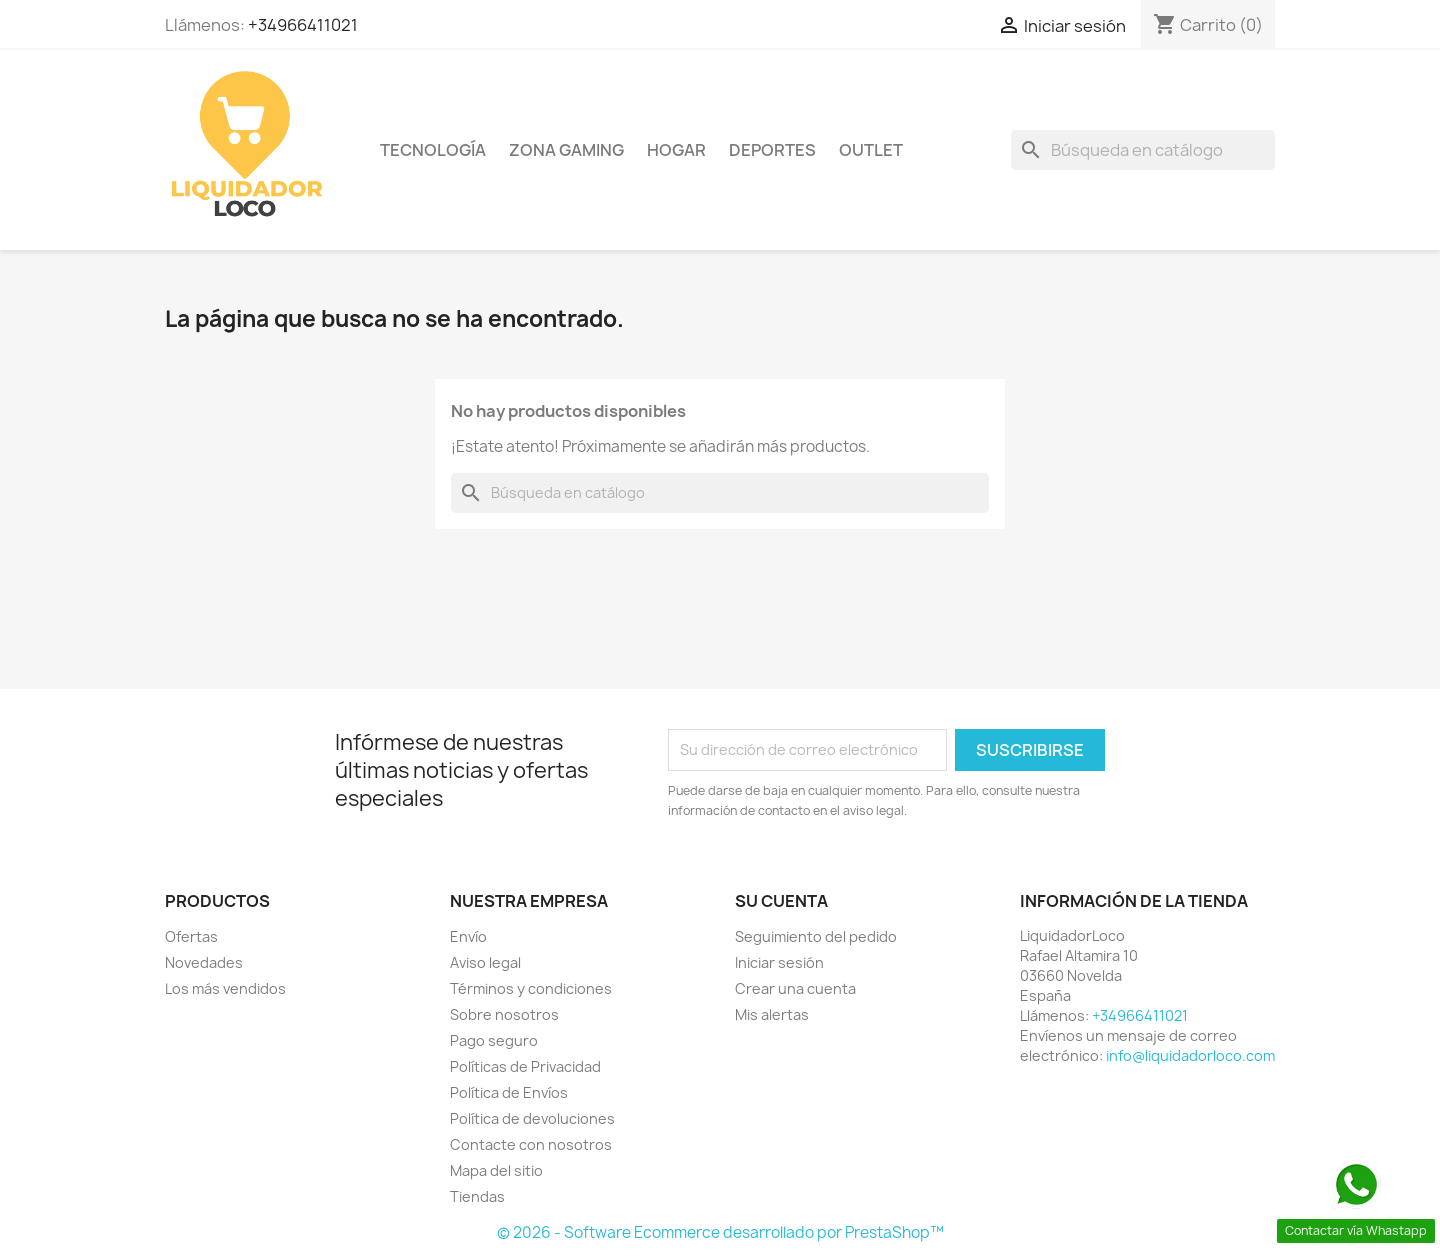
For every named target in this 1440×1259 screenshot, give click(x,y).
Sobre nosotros (504, 1014)
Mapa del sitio (496, 1170)
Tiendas (477, 1196)
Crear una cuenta (795, 988)
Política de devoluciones (532, 1118)
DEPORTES (772, 150)
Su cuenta (781, 901)
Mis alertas (772, 1014)
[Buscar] (1143, 150)
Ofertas (191, 936)
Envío (468, 936)
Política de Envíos (509, 1092)
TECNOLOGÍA (433, 150)
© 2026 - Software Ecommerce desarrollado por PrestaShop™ (720, 1232)
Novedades (204, 962)
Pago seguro (494, 1040)
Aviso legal (485, 962)
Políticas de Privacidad (525, 1066)
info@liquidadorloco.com (1190, 1055)
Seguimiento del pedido (816, 936)
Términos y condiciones (531, 988)
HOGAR (676, 150)
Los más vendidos (225, 988)
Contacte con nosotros (531, 1144)
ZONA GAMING (566, 150)
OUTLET (871, 150)
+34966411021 (303, 25)
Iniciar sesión (779, 962)
